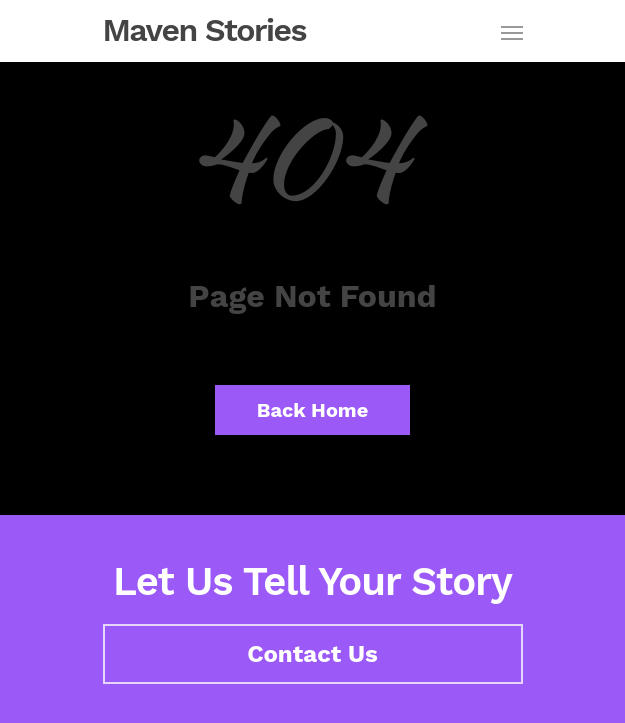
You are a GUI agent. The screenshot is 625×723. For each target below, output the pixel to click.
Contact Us (312, 654)
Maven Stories (205, 30)
